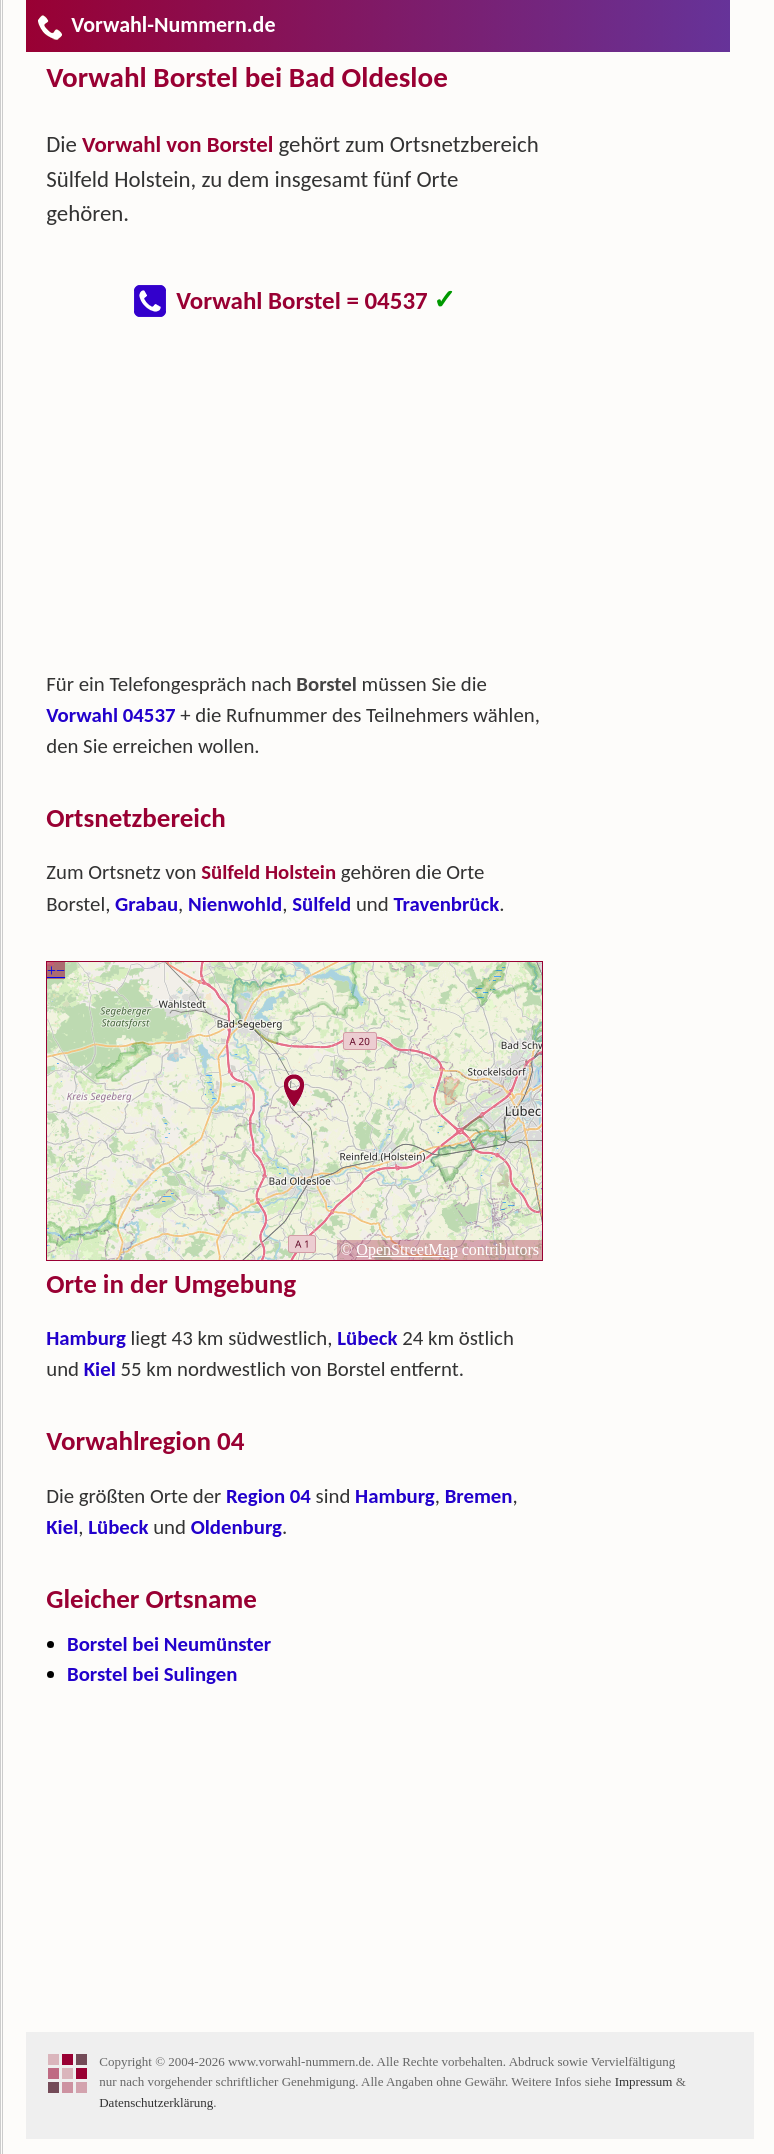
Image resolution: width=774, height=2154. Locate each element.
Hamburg (86, 1338)
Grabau (146, 904)
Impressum (644, 2081)
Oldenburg (236, 1527)
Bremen (479, 1496)
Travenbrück (446, 904)
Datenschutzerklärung (156, 2102)
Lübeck (367, 1338)
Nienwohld (235, 904)
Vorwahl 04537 (110, 715)
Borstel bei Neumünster (169, 1644)
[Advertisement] (311, 504)
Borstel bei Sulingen (152, 1674)
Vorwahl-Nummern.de (155, 24)
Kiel (100, 1369)
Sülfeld (321, 904)
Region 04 (268, 1496)
